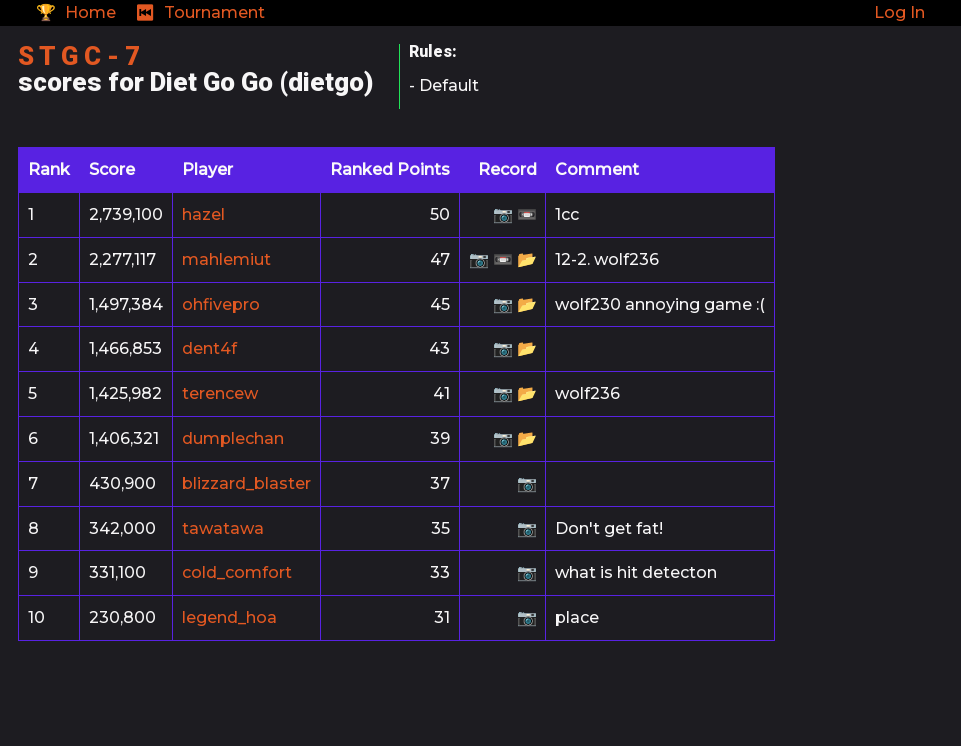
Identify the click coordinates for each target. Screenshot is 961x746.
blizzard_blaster (246, 483)
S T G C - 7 (79, 56)
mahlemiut (226, 259)
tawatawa (223, 528)
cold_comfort (237, 572)
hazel (203, 214)
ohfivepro (221, 304)
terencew (220, 393)
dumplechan (233, 438)
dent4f (209, 348)
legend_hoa (229, 617)
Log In (899, 12)
